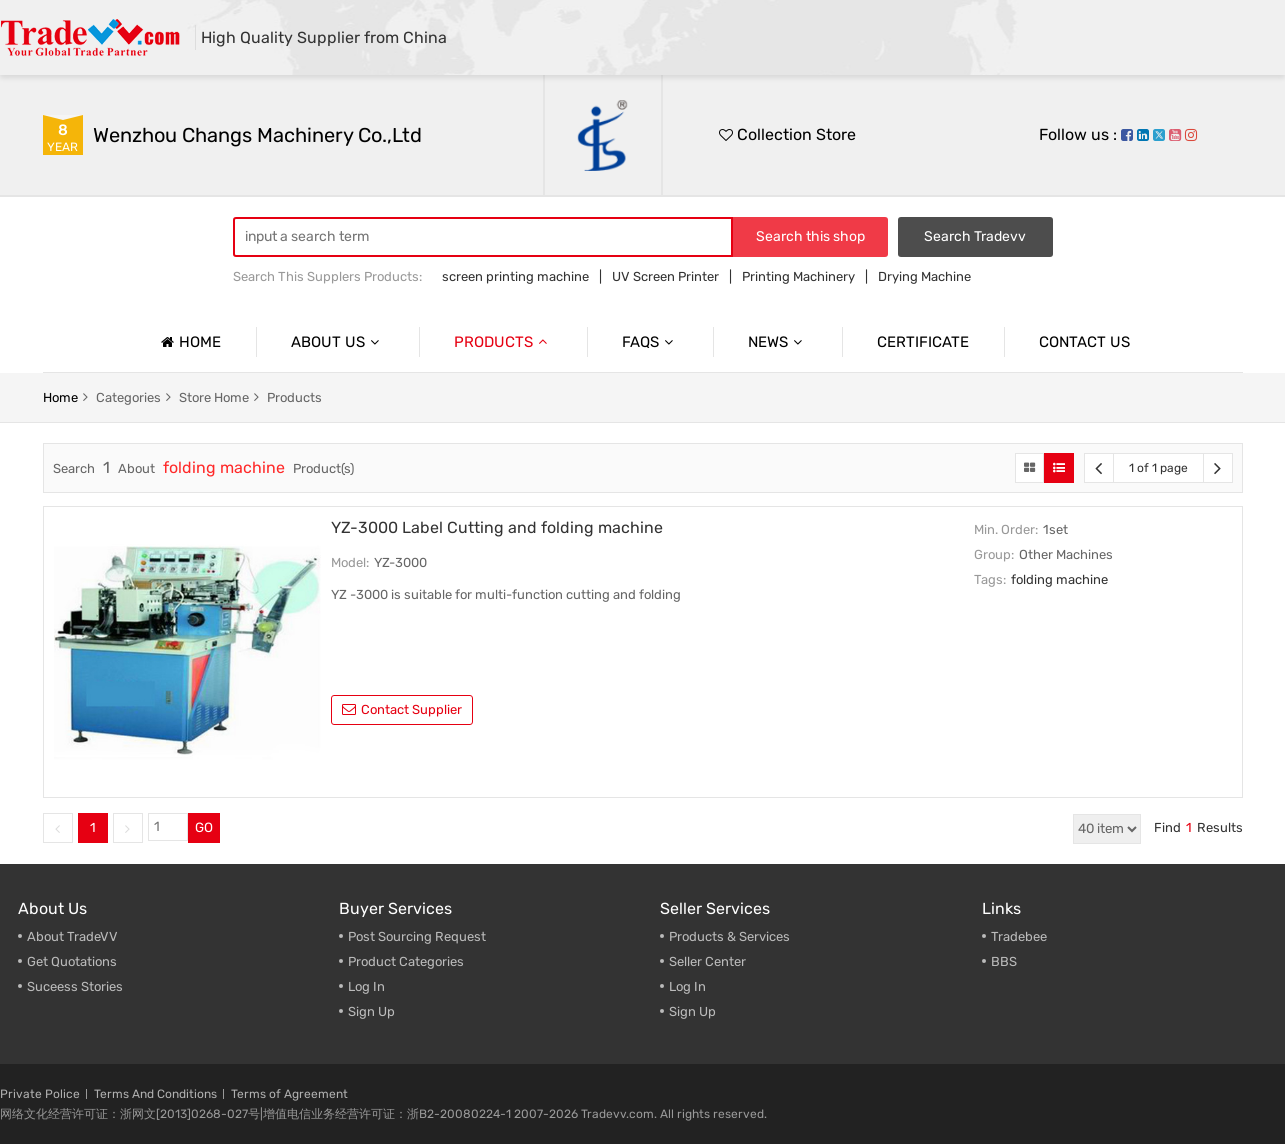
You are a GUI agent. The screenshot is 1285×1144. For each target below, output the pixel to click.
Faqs (650, 342)
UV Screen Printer (665, 276)
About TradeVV (72, 936)
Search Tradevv (975, 236)
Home (188, 342)
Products (503, 342)
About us (337, 342)
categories (128, 397)
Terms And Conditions (155, 1094)
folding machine (1059, 579)
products (294, 397)
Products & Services (729, 936)
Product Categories (406, 961)
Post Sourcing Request (417, 936)
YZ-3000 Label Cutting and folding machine (497, 527)
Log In (366, 986)
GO (204, 827)
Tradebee (1019, 936)
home (60, 397)
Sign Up (371, 1011)
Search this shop (810, 236)
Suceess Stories (75, 986)
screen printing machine (515, 276)
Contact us (1084, 342)
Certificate (923, 342)
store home (214, 397)
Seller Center (707, 961)
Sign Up (692, 1011)
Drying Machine (924, 276)
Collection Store (787, 134)
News (777, 342)
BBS (1004, 961)
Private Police (40, 1094)
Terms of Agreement (289, 1094)
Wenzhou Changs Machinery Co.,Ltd (257, 135)
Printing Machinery (798, 276)
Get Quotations (72, 961)
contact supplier (402, 709)
